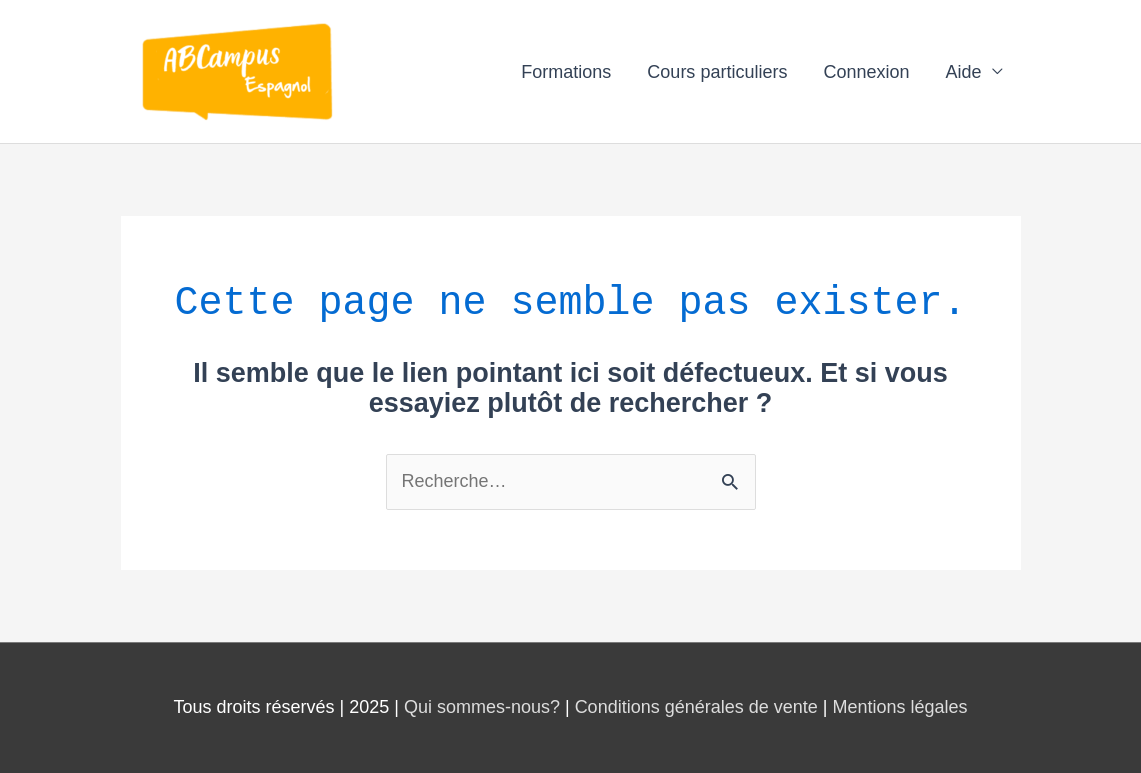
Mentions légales (899, 707)
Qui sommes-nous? (482, 707)
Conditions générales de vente (696, 707)
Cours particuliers (717, 72)
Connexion (866, 72)
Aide (963, 72)
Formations (566, 72)
